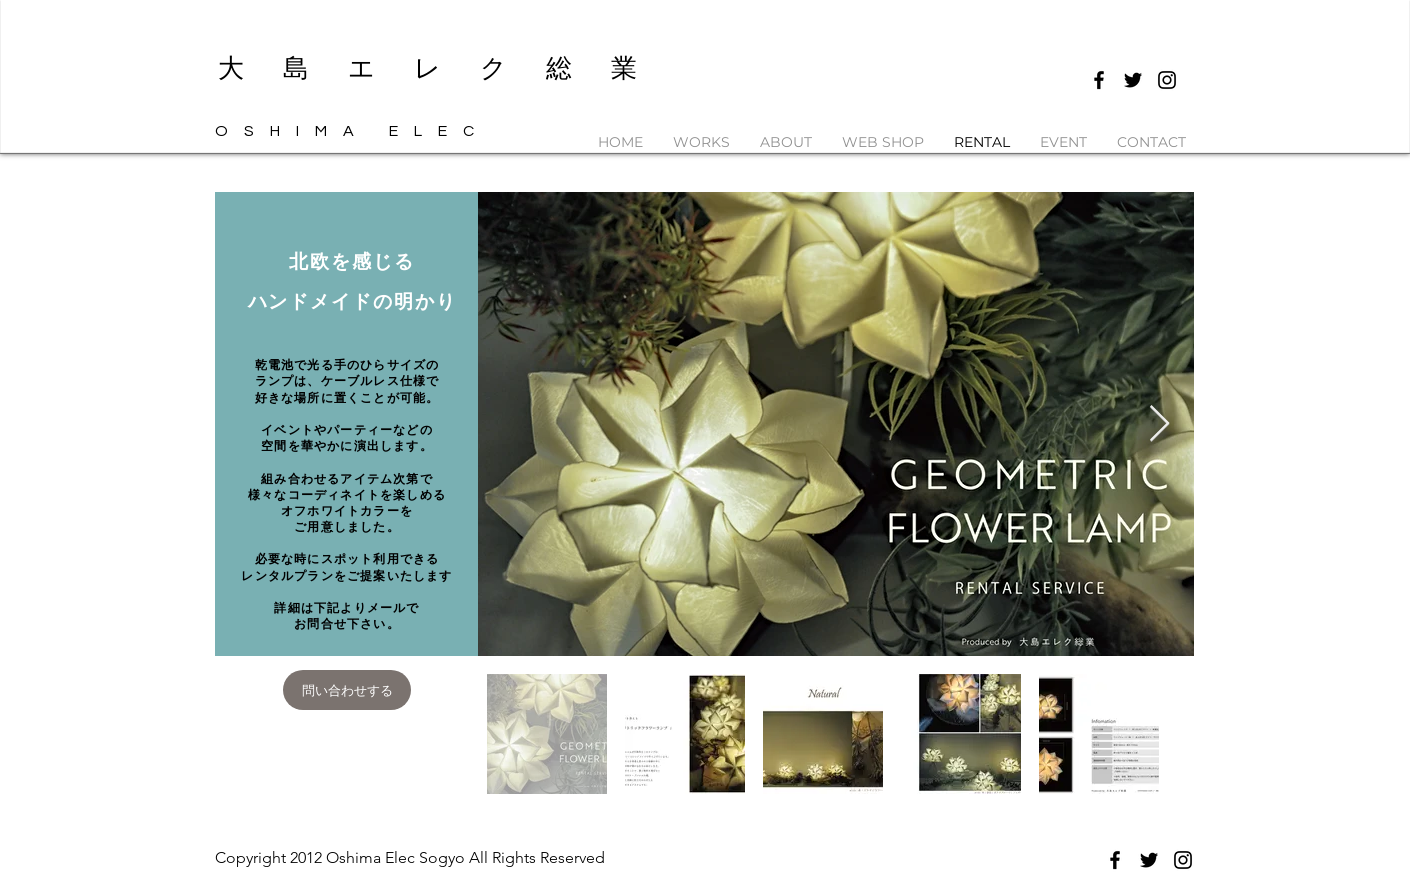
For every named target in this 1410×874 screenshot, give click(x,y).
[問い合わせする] (347, 690)
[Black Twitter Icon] (1133, 80)
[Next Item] (1159, 424)
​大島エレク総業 (447, 68)
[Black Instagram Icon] (1167, 80)
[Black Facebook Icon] (1099, 80)
